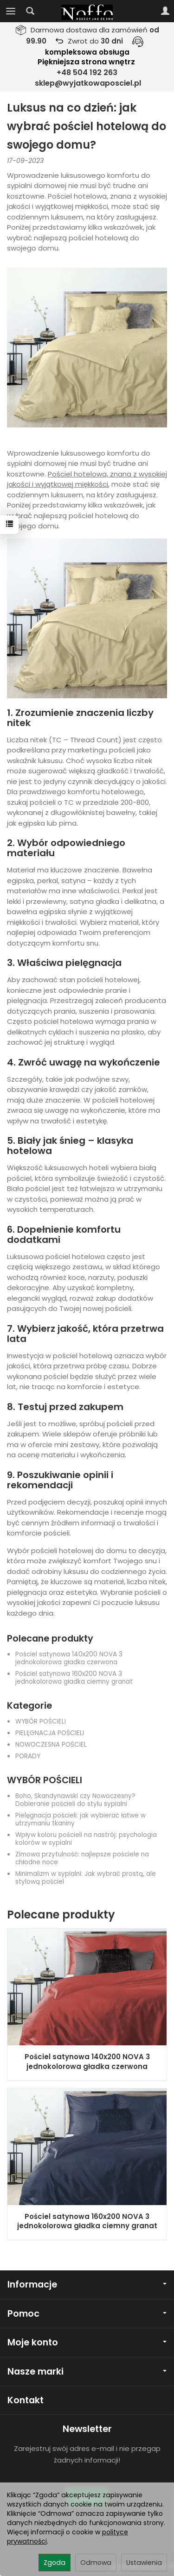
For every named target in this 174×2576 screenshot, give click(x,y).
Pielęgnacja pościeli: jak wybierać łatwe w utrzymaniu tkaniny (80, 1819)
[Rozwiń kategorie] (10, 11)
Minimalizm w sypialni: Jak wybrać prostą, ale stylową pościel (85, 1877)
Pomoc (87, 2313)
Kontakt (25, 2400)
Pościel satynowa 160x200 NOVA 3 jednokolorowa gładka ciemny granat (74, 1677)
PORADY (27, 1756)
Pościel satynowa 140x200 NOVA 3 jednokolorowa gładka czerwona (68, 1658)
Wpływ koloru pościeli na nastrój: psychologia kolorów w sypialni (86, 1838)
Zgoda (54, 2562)
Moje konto (87, 2342)
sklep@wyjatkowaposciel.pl (88, 83)
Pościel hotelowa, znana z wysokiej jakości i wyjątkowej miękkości (87, 479)
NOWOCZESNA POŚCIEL (51, 1744)
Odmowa (95, 2562)
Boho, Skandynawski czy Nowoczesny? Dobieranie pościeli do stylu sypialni (75, 1800)
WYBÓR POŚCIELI (40, 1721)
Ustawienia (144, 2562)
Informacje (87, 2284)
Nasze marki (87, 2371)
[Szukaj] (30, 11)
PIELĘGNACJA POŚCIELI (49, 1733)
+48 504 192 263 (87, 72)
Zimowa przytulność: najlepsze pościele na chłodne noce (82, 1858)
